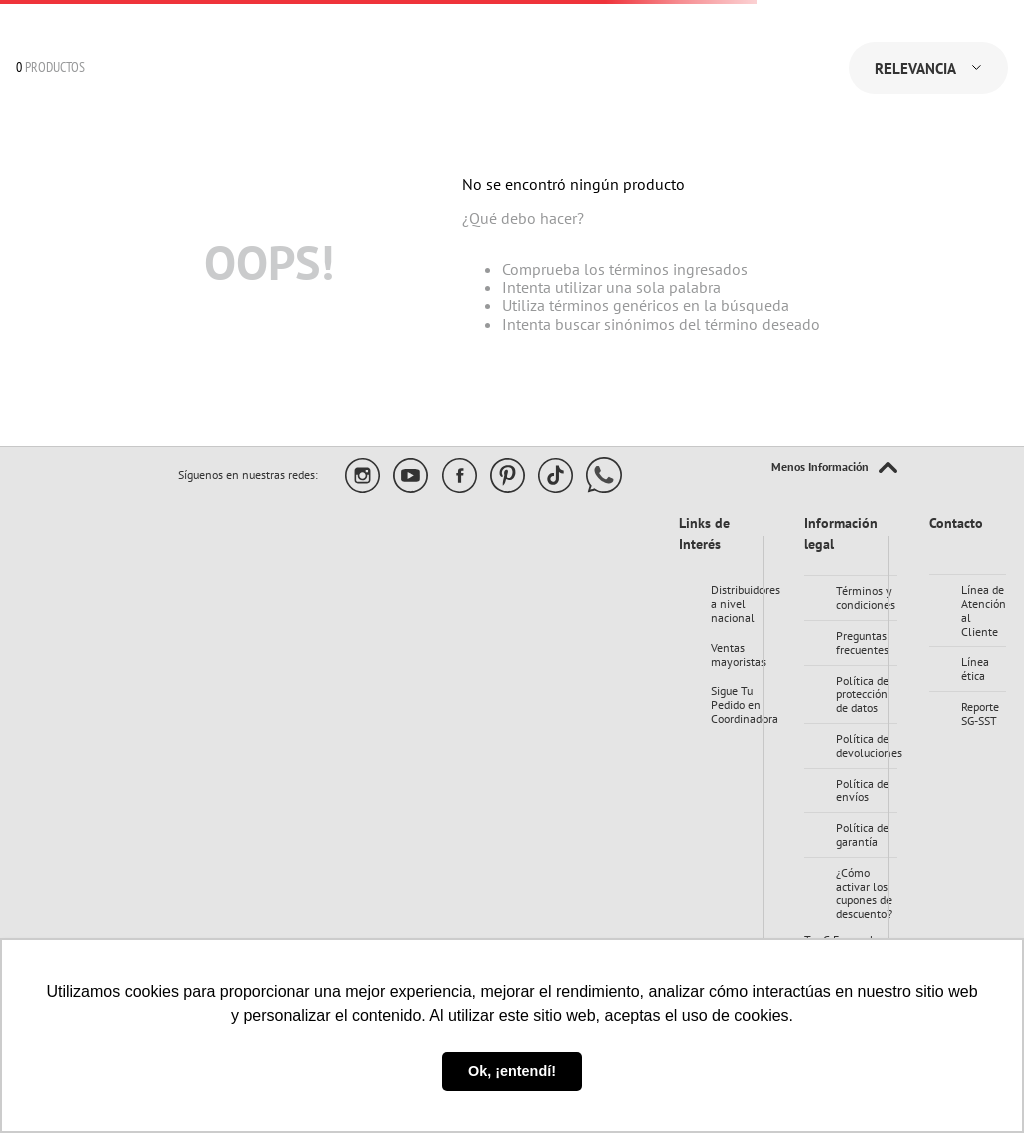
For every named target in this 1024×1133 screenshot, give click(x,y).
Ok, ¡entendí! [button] (512, 1071)
